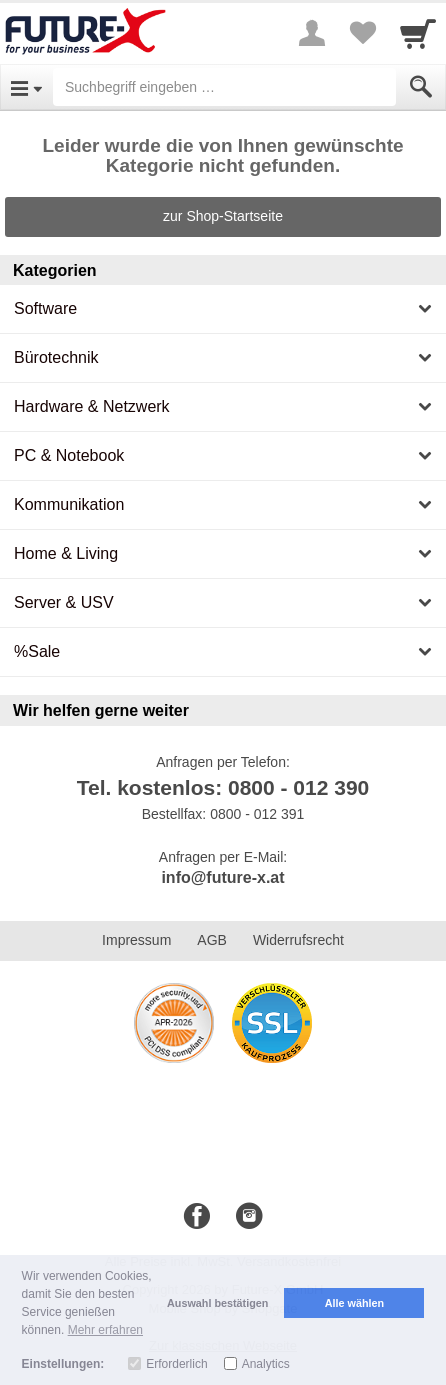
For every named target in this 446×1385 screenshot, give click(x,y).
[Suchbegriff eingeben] (224, 87)
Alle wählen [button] (354, 1303)
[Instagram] (249, 1217)
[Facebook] (197, 1217)
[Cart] (418, 33)
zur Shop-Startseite (223, 216)
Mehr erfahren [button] (105, 1330)
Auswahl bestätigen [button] (217, 1303)
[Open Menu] (26, 87)
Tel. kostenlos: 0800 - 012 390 (223, 787)
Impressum (136, 940)
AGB (212, 940)
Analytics (266, 1364)
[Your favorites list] (362, 33)
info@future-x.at (222, 877)
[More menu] (312, 33)
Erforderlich (176, 1364)
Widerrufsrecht (298, 940)
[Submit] (421, 87)
